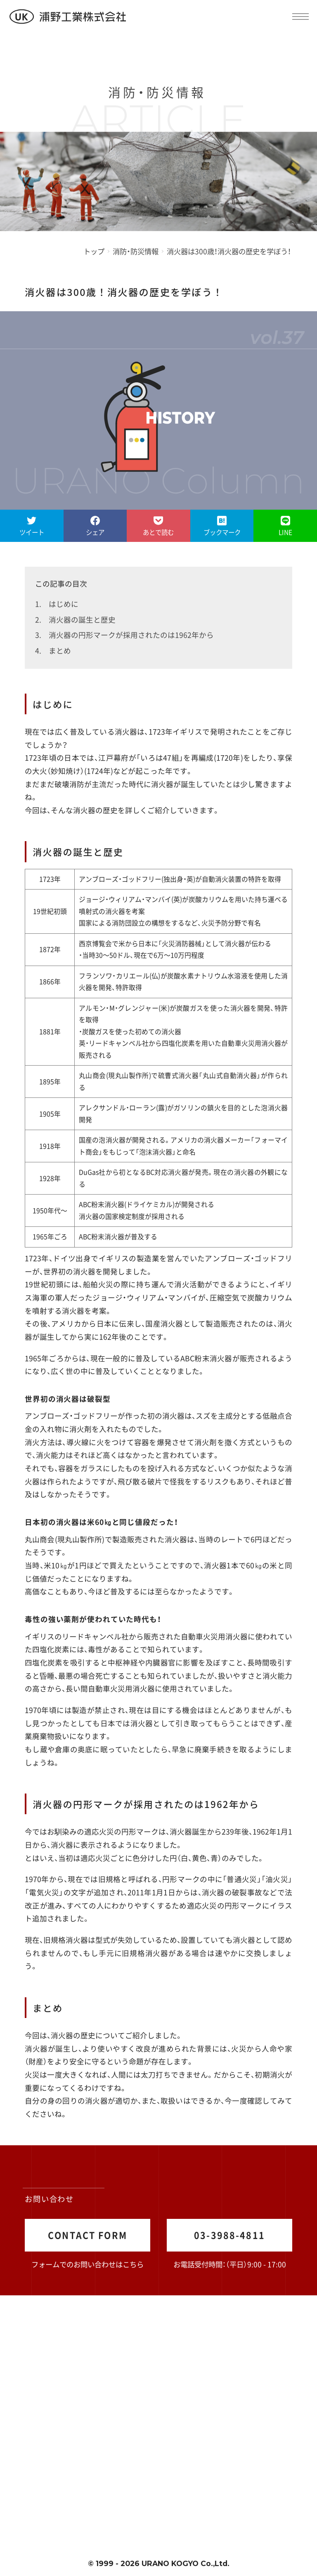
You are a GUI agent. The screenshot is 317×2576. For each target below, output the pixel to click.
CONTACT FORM (87, 2234)
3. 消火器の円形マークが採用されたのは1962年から (124, 635)
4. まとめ (53, 650)
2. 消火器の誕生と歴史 (75, 619)
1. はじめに (56, 604)
